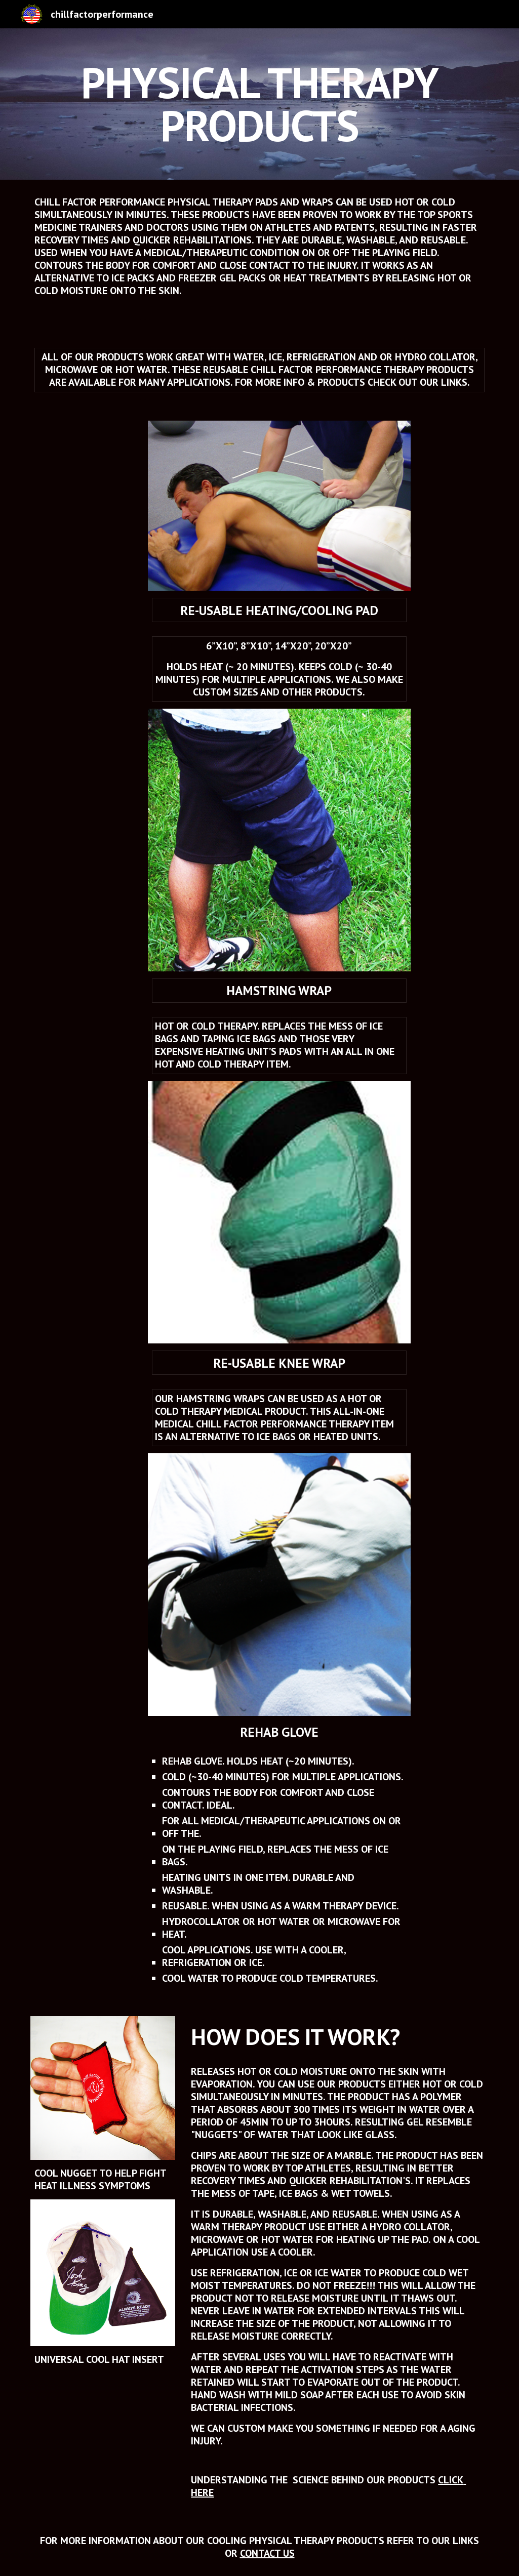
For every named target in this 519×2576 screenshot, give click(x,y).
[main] (259, 104)
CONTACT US (267, 2553)
